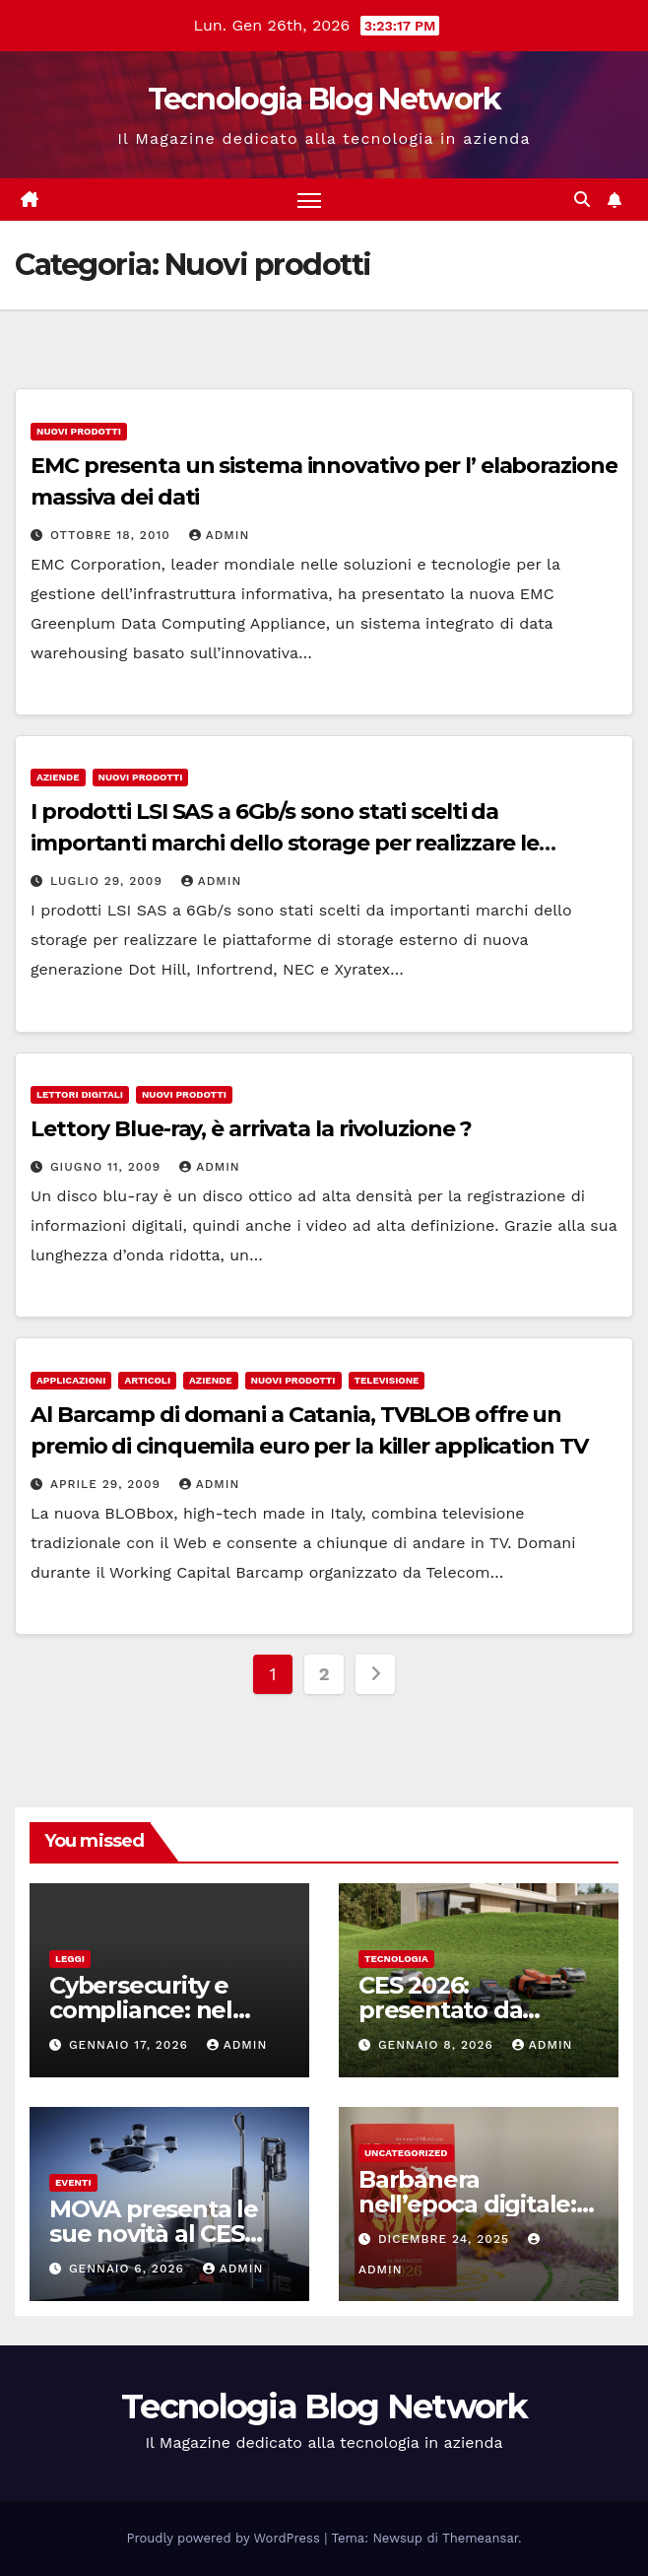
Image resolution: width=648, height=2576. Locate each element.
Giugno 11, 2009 (107, 1167)
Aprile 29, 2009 (107, 1484)
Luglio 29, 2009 (108, 881)
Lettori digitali (79, 1094)
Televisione (387, 1380)
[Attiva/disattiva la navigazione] (309, 199)
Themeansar (480, 2538)
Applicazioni (70, 1380)
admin (219, 535)
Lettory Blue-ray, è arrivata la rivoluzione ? (251, 1129)
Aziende (58, 777)
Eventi (73, 2182)
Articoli (147, 1380)
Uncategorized (406, 2152)
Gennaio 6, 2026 (129, 2268)
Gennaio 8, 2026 (438, 2045)
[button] (582, 199)
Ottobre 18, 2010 (112, 535)
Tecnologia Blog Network (324, 99)
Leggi (70, 1958)
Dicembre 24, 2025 (446, 2239)
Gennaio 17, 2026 (131, 2045)
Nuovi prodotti (78, 431)
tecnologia (396, 1958)
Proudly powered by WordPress (226, 2538)
